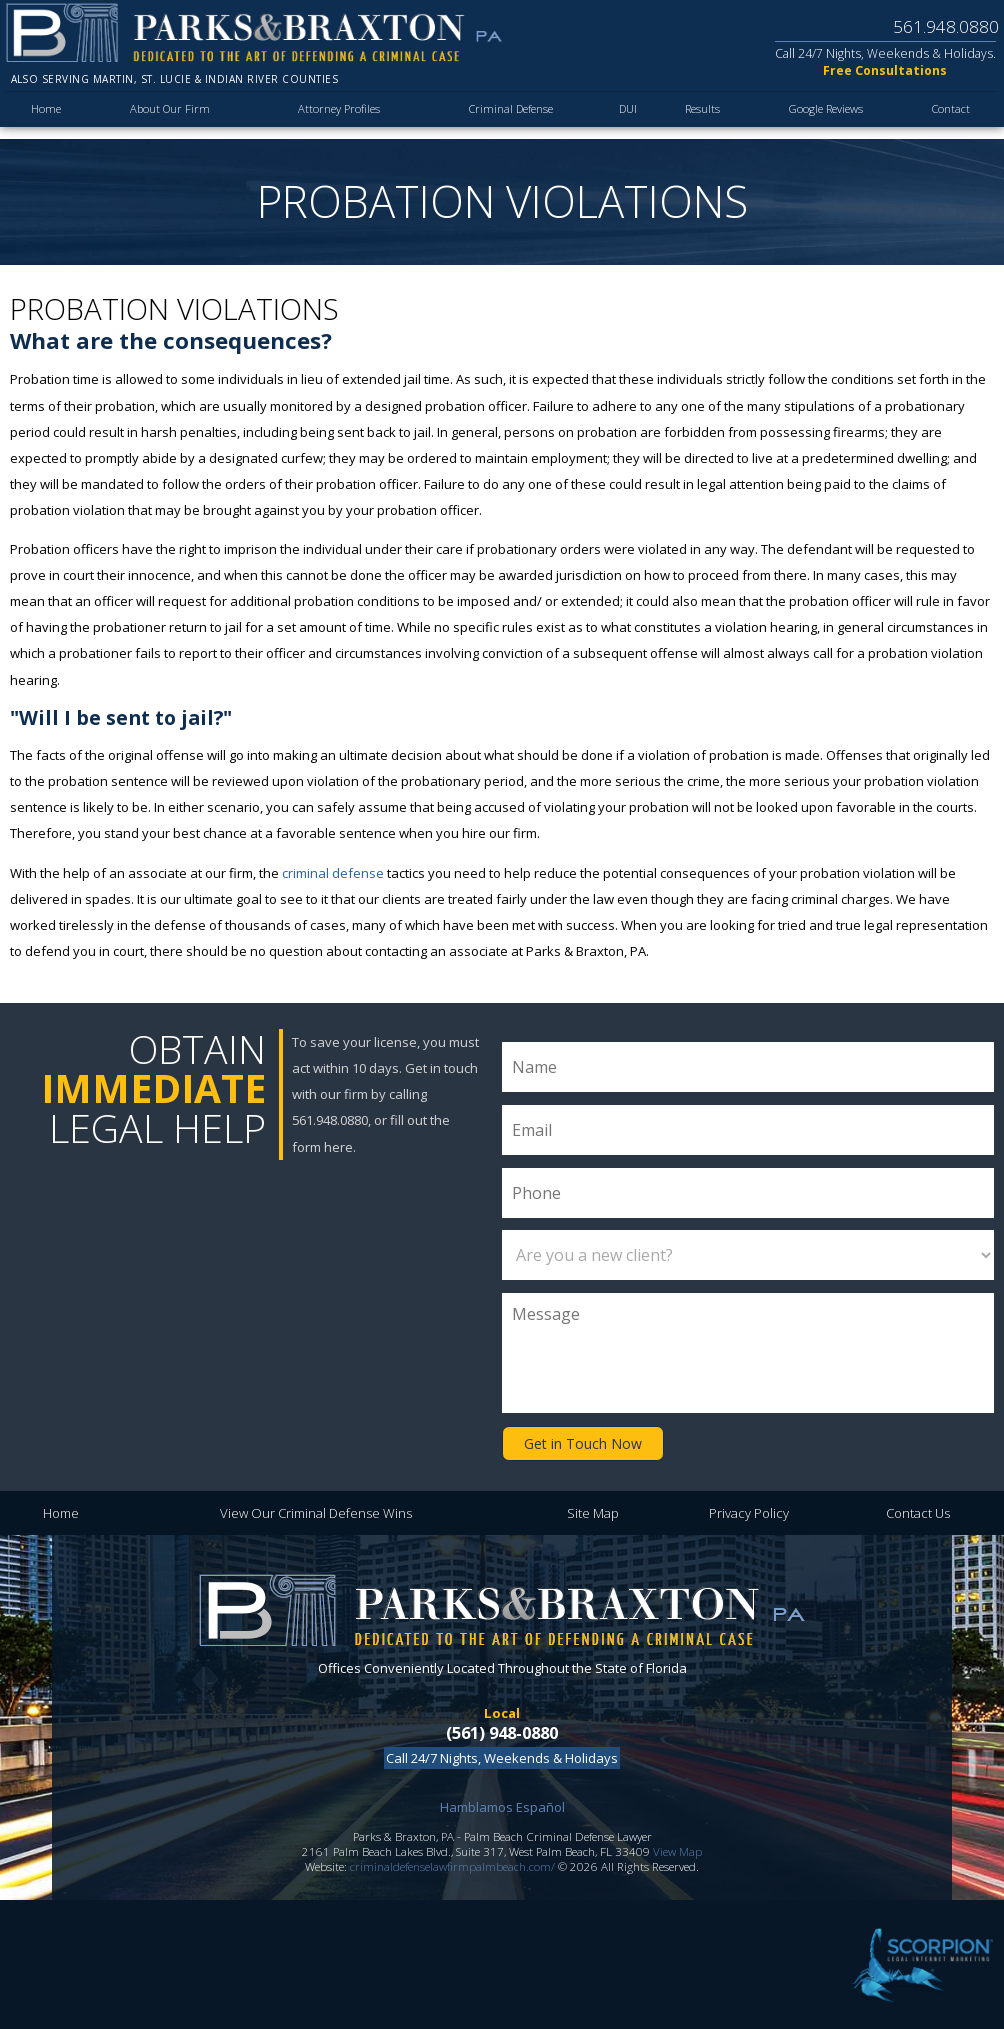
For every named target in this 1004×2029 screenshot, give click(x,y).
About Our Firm (166, 117)
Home (47, 117)
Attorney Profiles (330, 117)
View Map (677, 1849)
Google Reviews (821, 117)
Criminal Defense (504, 117)
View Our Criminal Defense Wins (316, 1511)
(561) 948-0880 (502, 1730)
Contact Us (918, 1511)
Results (694, 117)
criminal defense (333, 873)
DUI (620, 117)
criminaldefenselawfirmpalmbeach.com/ (452, 1864)
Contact (950, 117)
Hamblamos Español (502, 1805)
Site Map (593, 1511)
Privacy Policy (749, 1511)
